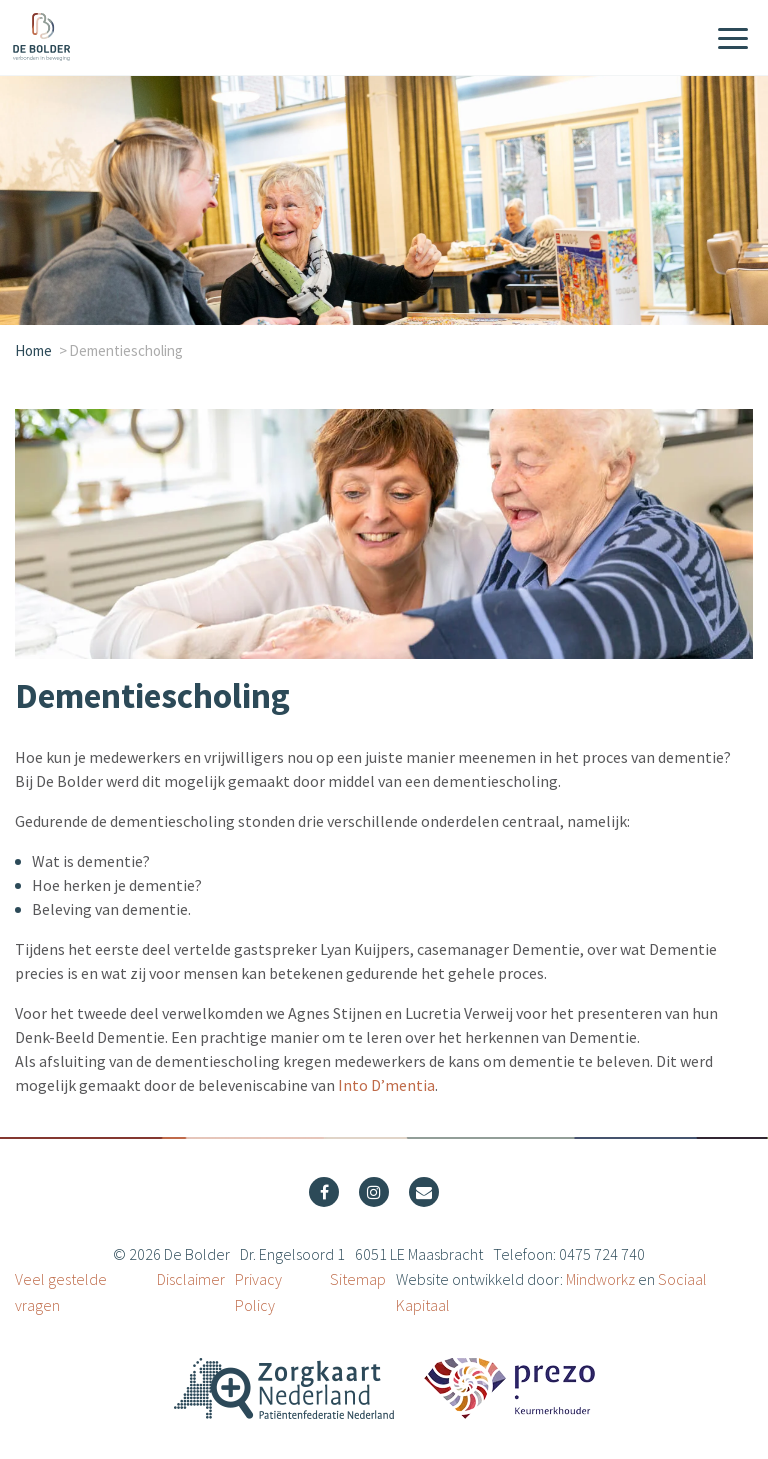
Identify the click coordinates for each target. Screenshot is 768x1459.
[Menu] (733, 40)
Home (33, 350)
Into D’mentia (386, 1085)
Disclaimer (191, 1279)
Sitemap (358, 1279)
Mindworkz (600, 1279)
